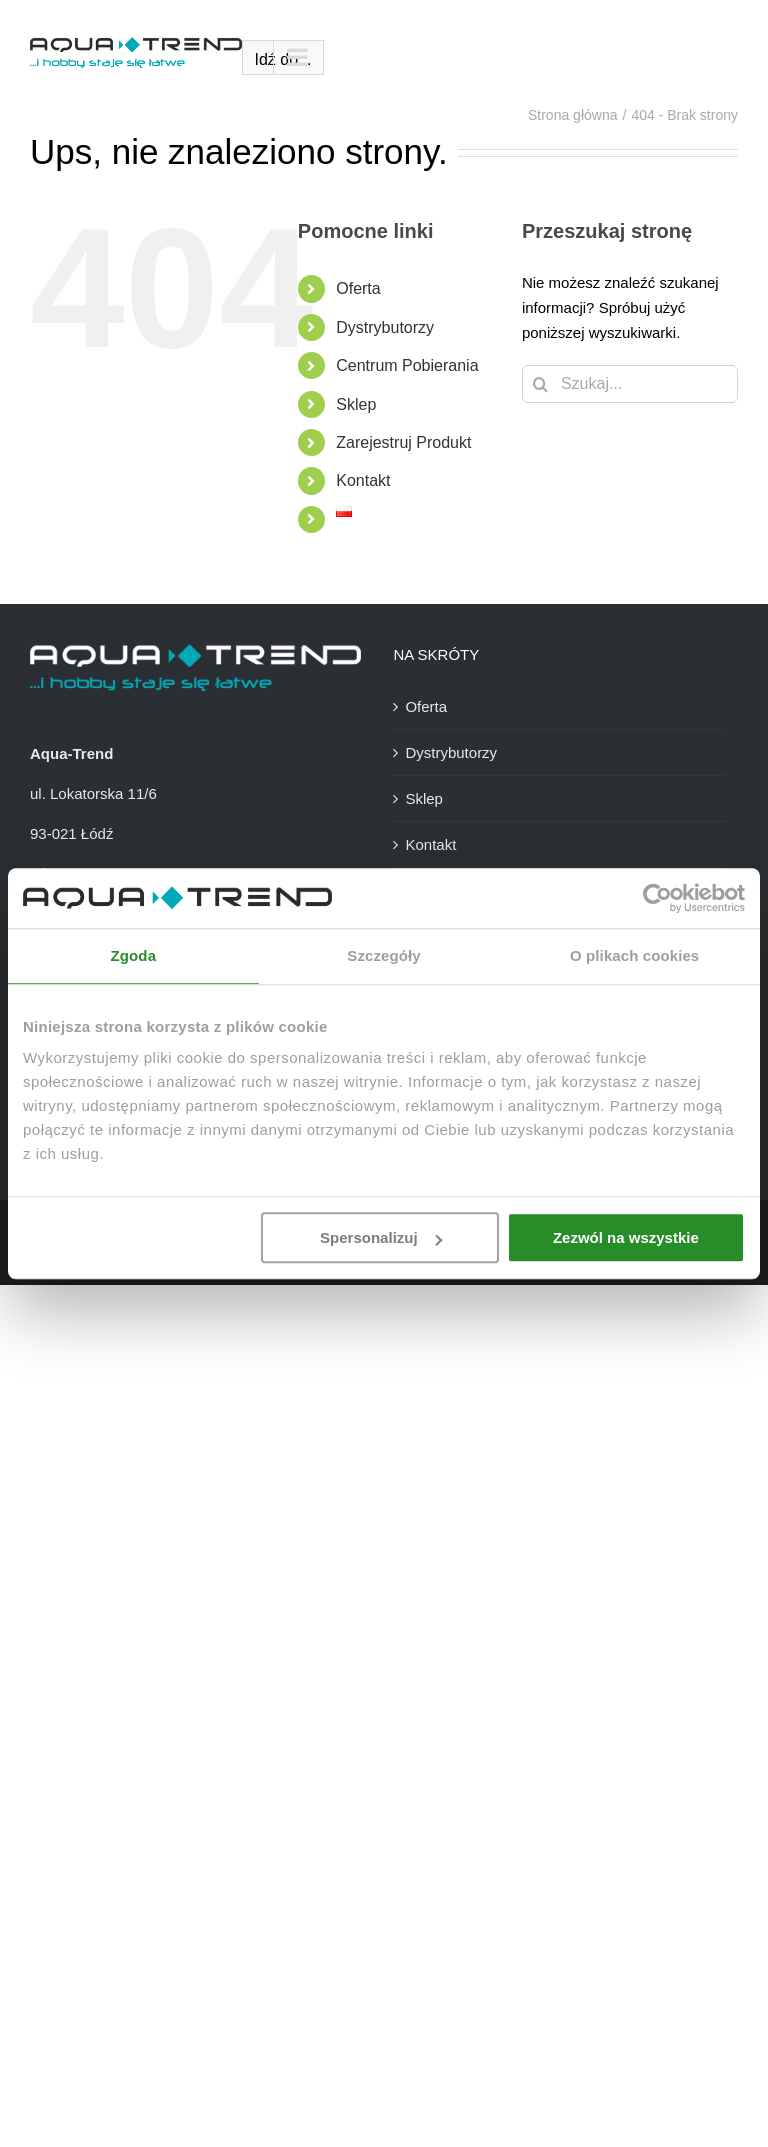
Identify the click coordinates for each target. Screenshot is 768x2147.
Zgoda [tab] (134, 955)
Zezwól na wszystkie (626, 1237)
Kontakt (363, 480)
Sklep (356, 404)
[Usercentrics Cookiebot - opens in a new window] (657, 898)
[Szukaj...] (630, 384)
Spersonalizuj (381, 1237)
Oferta (358, 288)
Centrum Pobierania (407, 365)
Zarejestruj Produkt (403, 442)
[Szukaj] (541, 384)
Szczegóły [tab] (383, 955)
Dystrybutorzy (385, 327)
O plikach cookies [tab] (634, 955)
